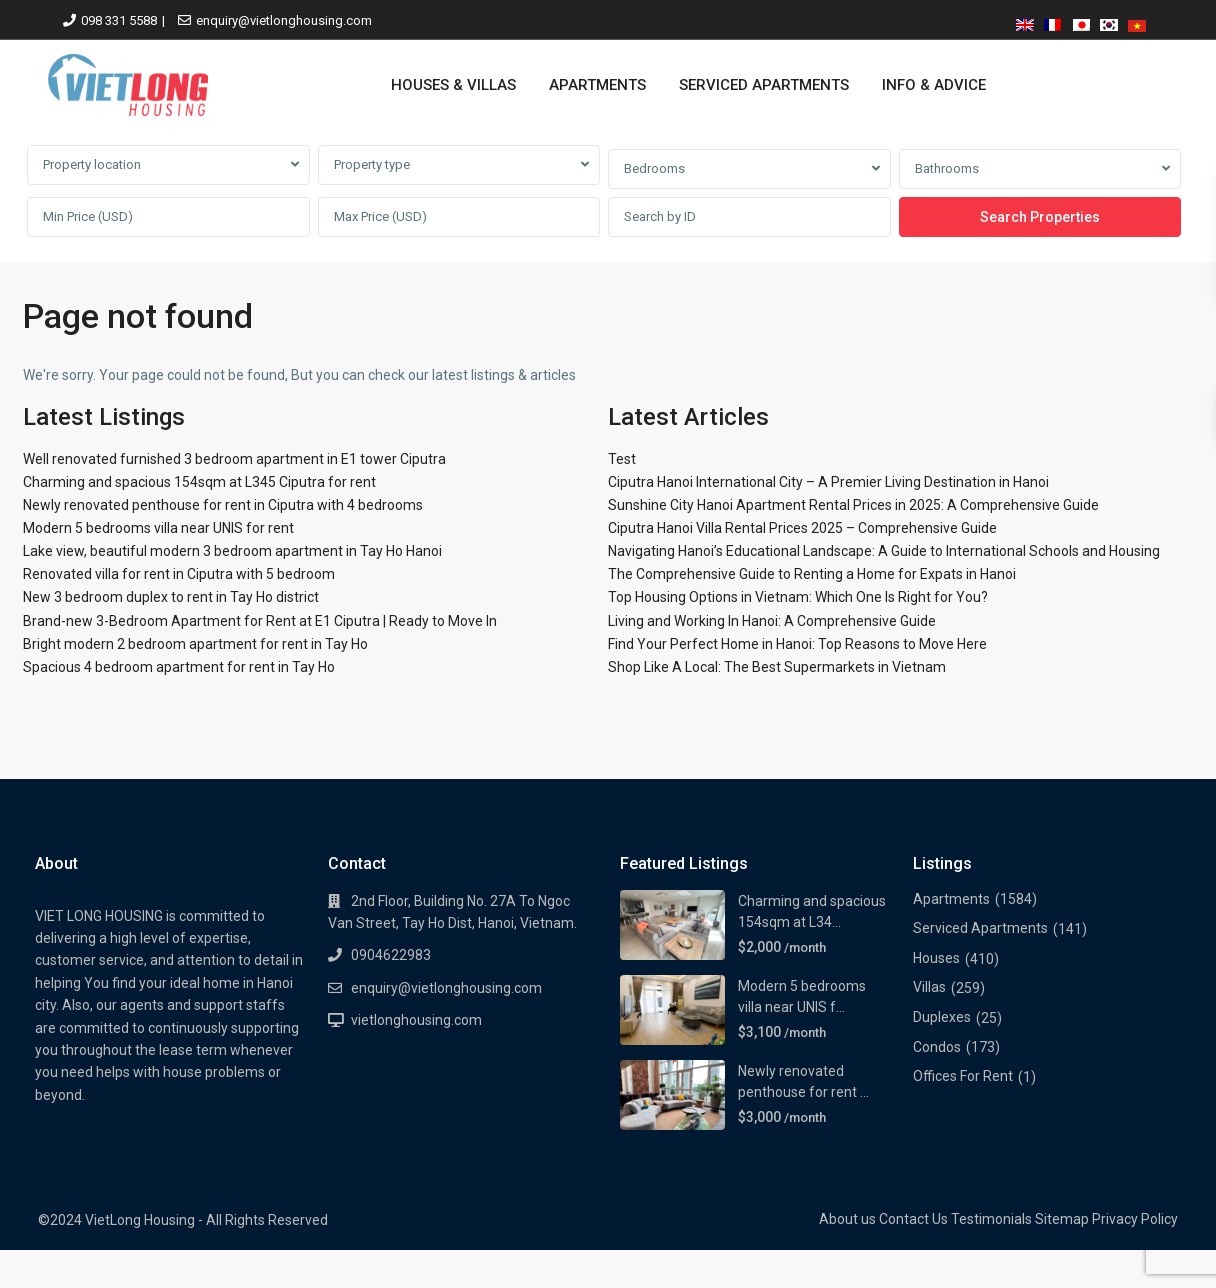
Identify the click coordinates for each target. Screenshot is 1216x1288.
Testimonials (991, 1219)
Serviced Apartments (980, 928)
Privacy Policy (1135, 1219)
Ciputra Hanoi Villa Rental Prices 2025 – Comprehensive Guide (802, 528)
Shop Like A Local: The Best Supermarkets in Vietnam (777, 667)
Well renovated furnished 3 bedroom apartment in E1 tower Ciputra (234, 459)
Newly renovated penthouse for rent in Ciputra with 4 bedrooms (223, 505)
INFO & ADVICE (934, 85)
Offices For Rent (963, 1076)
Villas (929, 987)
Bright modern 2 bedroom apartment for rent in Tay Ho (195, 644)
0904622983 (391, 955)
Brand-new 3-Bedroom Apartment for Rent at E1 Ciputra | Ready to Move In (260, 621)
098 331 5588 (119, 20)
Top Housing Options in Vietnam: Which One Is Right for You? (798, 597)
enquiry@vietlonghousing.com (284, 20)
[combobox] (168, 165)
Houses (936, 958)
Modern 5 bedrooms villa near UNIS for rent (158, 528)
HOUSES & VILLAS (453, 85)
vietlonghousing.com (416, 1020)
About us (847, 1219)
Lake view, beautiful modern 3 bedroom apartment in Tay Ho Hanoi (232, 551)
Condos (937, 1047)
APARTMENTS (597, 85)
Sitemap (1062, 1219)
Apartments (951, 899)
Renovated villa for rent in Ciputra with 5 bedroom (179, 574)
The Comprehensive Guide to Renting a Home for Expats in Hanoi (812, 574)
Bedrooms (654, 168)
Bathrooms (947, 168)
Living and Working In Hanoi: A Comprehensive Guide (772, 621)
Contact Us (913, 1219)
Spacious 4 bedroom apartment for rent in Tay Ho (179, 667)
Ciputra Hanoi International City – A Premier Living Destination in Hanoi (828, 482)
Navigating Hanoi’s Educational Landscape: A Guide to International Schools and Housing (884, 551)
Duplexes (942, 1017)
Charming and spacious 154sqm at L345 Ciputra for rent (199, 482)
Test (622, 459)
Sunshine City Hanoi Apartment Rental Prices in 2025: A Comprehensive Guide (853, 505)
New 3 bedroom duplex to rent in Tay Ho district (171, 597)
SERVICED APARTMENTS (764, 85)
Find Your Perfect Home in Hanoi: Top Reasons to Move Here (797, 644)
